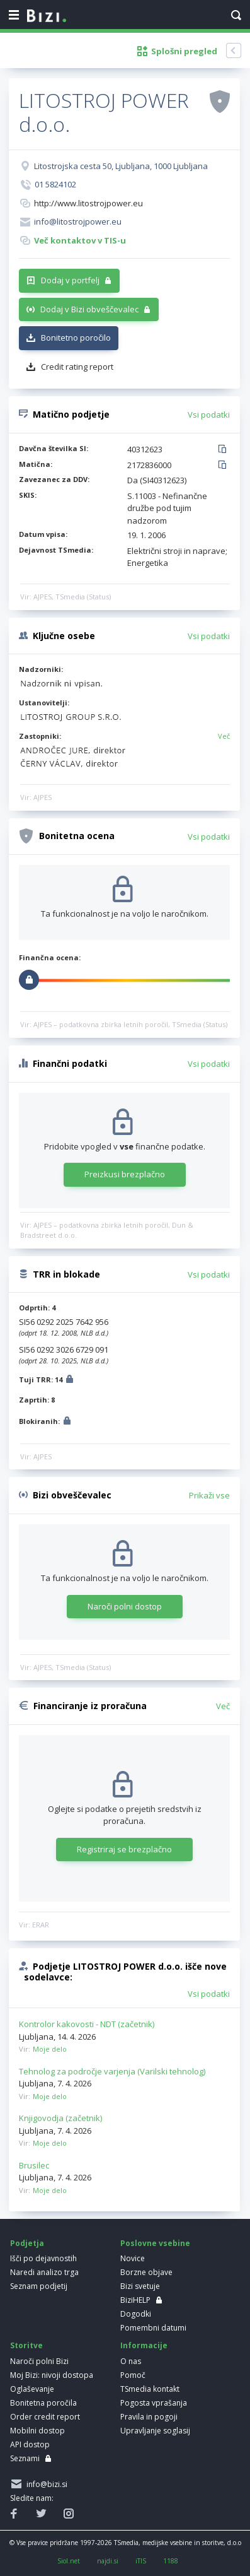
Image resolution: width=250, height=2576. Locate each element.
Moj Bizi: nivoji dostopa (51, 2375)
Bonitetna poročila (43, 2402)
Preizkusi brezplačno (124, 1174)
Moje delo (50, 2049)
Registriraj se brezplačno (124, 1849)
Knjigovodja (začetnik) (60, 2118)
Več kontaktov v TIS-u (80, 240)
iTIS (140, 2560)
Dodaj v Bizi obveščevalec (89, 309)
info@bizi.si (45, 2484)
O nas (130, 2361)
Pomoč (132, 2375)
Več (224, 736)
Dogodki (135, 2313)
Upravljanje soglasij (155, 2430)
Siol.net (68, 2560)
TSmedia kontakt (149, 2389)
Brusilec (34, 2165)
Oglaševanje (32, 2389)
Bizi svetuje (140, 2286)
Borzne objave (146, 2272)
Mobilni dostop (37, 2430)
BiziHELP (135, 2300)
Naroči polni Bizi (39, 2361)
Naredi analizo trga (44, 2272)
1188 (170, 2560)
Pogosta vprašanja (153, 2402)
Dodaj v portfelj (70, 280)
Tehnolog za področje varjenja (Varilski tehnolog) (112, 2071)
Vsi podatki (209, 414)
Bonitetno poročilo (76, 337)
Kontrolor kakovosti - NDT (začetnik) (86, 2024)
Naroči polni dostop (125, 1606)
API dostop (30, 2444)
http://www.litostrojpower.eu (88, 203)
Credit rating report (77, 366)
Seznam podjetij (38, 2286)
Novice (132, 2258)
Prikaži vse (209, 1495)
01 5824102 (55, 184)
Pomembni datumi (153, 2327)
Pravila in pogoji (149, 2416)
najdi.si (107, 2560)
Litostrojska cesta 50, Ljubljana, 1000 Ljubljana (121, 166)
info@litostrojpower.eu (78, 221)
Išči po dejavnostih (43, 2258)
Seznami (25, 2458)
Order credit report (45, 2416)
